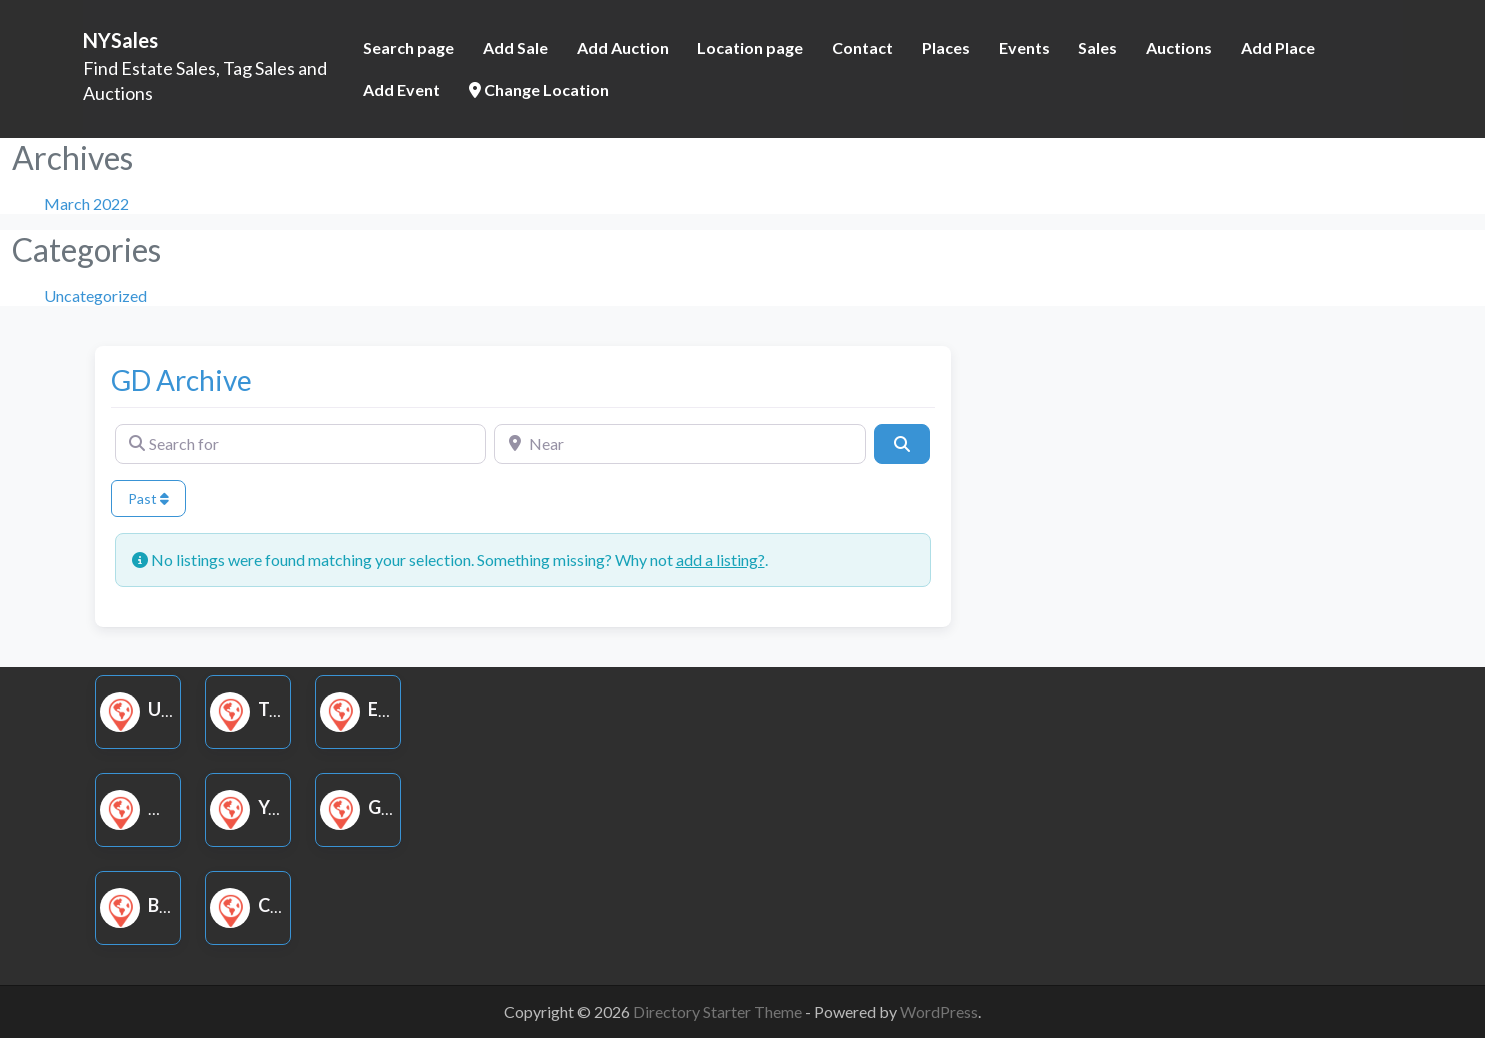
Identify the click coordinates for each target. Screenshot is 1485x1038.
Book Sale (173, 905)
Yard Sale (280, 807)
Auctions (1179, 47)
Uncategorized (95, 295)
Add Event (401, 89)
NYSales (120, 40)
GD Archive (181, 380)
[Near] (680, 444)
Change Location (539, 89)
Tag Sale (275, 709)
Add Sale (515, 47)
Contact (862, 47)
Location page (750, 47)
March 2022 (86, 203)
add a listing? (720, 559)
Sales (1097, 47)
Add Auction (623, 47)
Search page (408, 47)
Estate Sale (399, 709)
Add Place (1278, 47)
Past (148, 498)
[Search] (902, 444)
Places (946, 47)
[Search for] (301, 444)
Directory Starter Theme (719, 1011)
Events (1024, 47)
